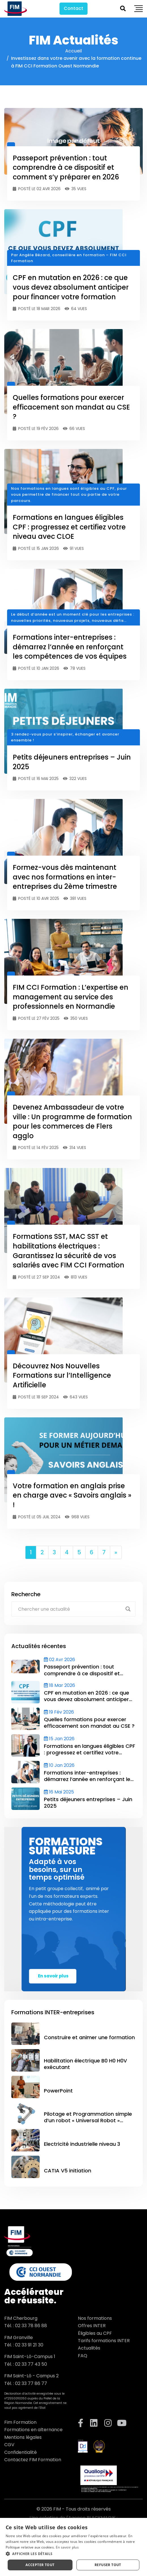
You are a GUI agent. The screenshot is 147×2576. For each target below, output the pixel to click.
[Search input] (70, 1609)
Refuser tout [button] (108, 2564)
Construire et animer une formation (89, 2037)
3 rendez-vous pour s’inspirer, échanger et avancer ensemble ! (65, 737)
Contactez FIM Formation (32, 2459)
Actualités (89, 2348)
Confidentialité (20, 2452)
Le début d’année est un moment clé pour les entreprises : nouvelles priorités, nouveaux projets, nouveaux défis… (72, 617)
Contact (73, 8)
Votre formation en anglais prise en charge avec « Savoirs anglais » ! (72, 1495)
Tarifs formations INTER (104, 2340)
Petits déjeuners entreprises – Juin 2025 (88, 1802)
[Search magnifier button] (128, 1609)
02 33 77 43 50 (31, 2364)
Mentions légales (23, 2437)
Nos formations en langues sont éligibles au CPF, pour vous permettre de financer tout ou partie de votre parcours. (69, 494)
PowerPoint (58, 2090)
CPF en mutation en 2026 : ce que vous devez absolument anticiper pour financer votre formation (71, 287)
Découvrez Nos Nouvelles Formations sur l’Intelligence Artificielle (62, 1375)
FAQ (82, 2355)
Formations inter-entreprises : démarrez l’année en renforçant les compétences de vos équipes (70, 647)
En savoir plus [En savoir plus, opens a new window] (67, 2547)
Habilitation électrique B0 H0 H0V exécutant (85, 2064)
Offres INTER (92, 2325)
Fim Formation (20, 2422)
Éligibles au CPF (95, 2333)
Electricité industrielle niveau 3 (82, 2143)
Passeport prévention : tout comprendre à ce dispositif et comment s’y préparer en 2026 (66, 167)
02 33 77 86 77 (31, 2383)
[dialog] (73, 2547)
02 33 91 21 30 (29, 2345)
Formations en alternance (33, 2429)
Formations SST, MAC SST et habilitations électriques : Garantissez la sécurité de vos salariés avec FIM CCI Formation (68, 1251)
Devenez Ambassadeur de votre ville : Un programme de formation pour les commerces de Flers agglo (72, 1121)
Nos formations (95, 2318)
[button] (73, 2553)
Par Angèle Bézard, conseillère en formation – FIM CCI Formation (69, 258)
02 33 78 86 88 (31, 2325)
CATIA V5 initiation (67, 2170)
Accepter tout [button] (39, 2564)
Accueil (73, 51)
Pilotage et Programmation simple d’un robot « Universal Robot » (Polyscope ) (88, 2120)
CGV (9, 2444)
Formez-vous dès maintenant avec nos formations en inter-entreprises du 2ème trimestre (65, 877)
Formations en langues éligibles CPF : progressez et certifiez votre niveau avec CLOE (69, 527)
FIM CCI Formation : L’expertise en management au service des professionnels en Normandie (70, 997)
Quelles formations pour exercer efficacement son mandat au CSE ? (71, 407)
